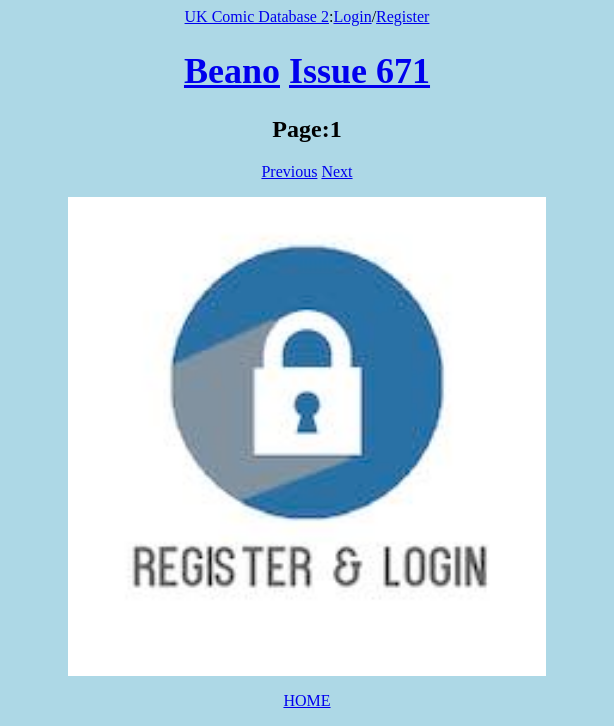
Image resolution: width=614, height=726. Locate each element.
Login (352, 16)
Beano (232, 71)
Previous (289, 171)
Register (402, 16)
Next (336, 171)
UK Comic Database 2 (257, 16)
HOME (306, 700)
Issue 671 (359, 71)
